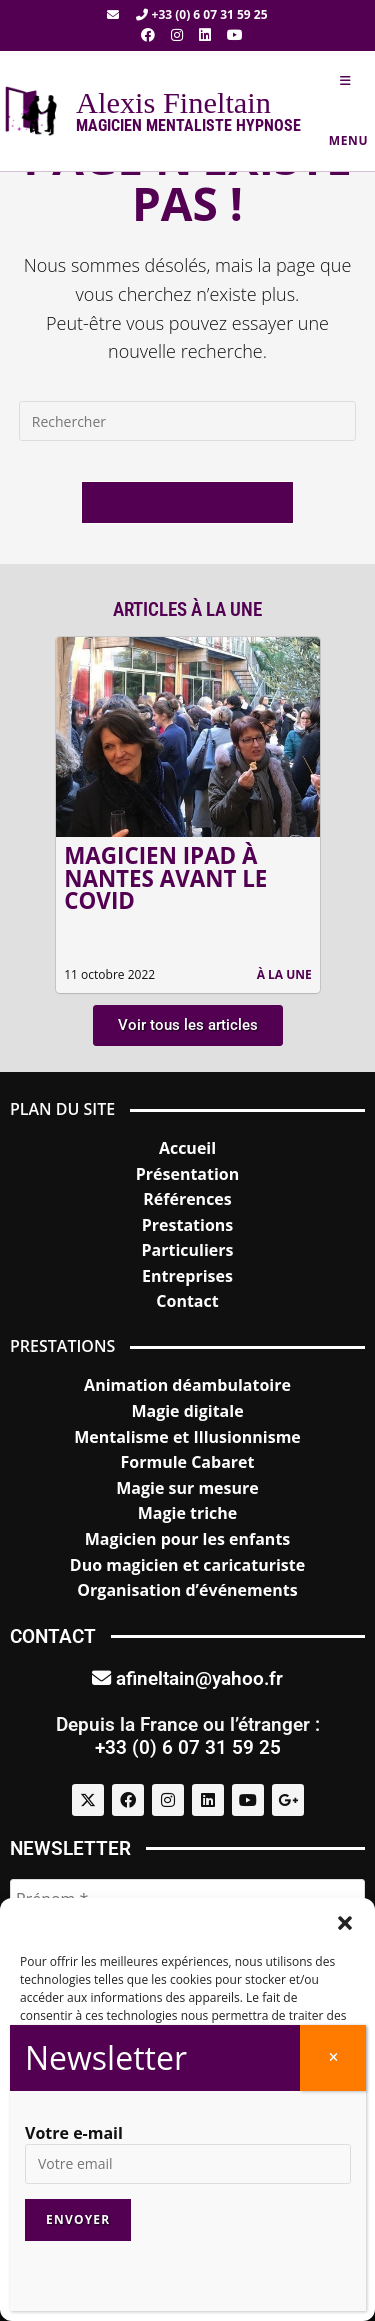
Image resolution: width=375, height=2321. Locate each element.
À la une (284, 974)
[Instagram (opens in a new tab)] (177, 35)
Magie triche (188, 1513)
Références (187, 1199)
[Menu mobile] (345, 111)
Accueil (187, 1148)
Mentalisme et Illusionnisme (187, 1437)
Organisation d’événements (187, 1590)
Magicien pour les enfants (188, 1539)
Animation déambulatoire (187, 1385)
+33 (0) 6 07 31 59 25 (201, 14)
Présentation (188, 1174)
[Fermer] (333, 2058)
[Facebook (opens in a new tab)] (148, 35)
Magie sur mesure (187, 1488)
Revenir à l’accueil (188, 502)
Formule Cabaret (188, 1462)
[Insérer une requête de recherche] (188, 421)
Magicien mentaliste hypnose (188, 125)
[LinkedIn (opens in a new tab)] (205, 35)
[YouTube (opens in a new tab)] (231, 35)
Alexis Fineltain (173, 103)
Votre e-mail (74, 2133)
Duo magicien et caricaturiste (187, 1565)
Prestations (188, 1225)
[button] (345, 1923)
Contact (187, 1301)
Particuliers (188, 1250)
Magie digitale (187, 1411)
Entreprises (187, 1276)
